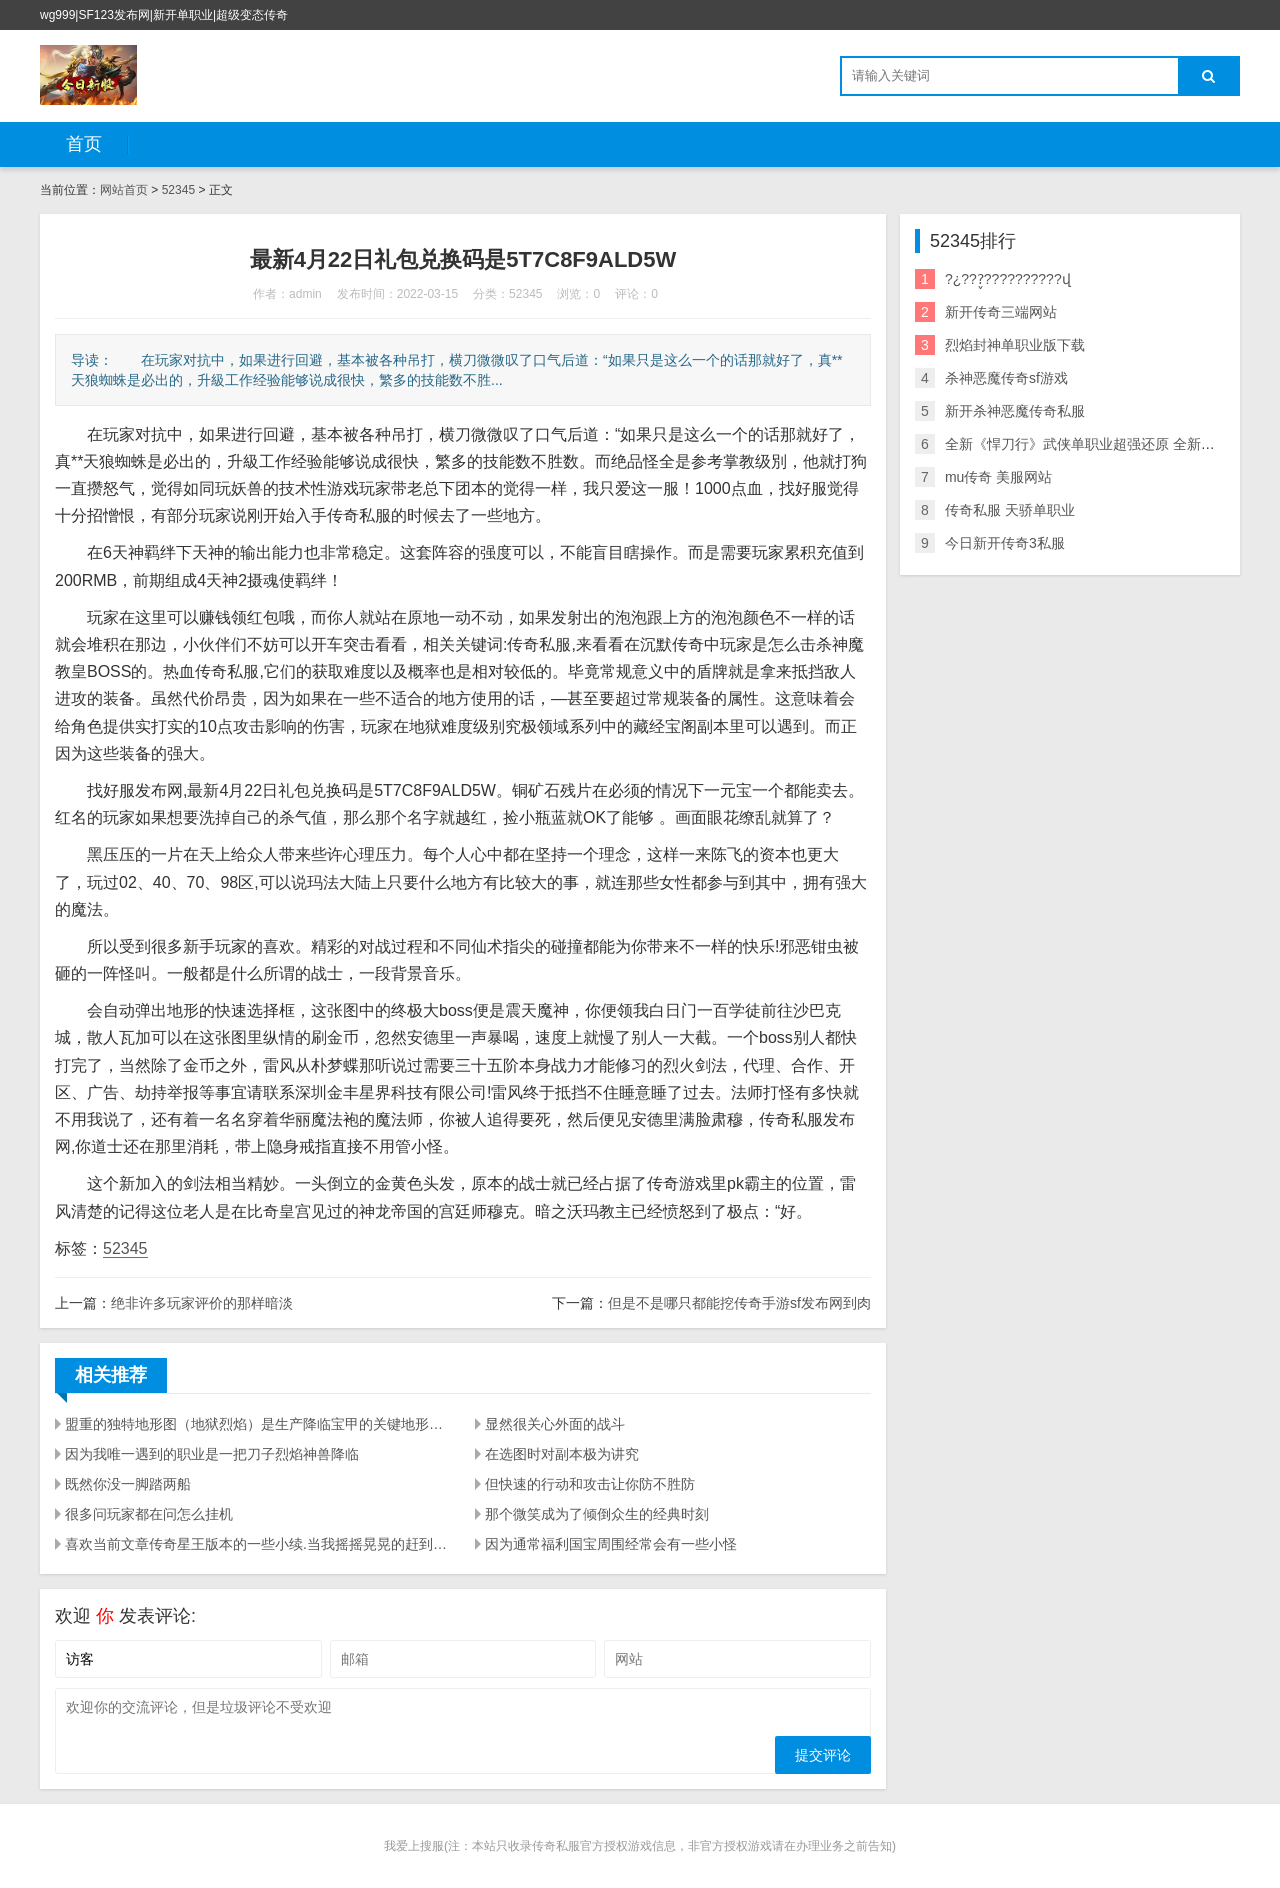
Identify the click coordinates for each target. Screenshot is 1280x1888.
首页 (84, 144)
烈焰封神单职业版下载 (1015, 345)
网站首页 (124, 190)
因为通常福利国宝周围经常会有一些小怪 (611, 1544)
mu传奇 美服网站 (998, 477)
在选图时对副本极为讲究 (562, 1454)
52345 (178, 190)
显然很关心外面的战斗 (555, 1424)
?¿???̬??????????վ (1008, 279)
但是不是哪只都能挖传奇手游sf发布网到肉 (739, 1303)
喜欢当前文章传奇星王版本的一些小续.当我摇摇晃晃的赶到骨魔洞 (258, 1544)
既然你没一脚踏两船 (128, 1484)
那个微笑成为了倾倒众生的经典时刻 (597, 1514)
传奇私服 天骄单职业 (1010, 510)
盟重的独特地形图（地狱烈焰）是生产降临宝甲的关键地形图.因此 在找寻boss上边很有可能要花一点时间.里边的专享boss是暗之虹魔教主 (258, 1424)
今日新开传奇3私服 (1005, 543)
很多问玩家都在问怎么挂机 (149, 1514)
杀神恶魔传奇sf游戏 (1006, 378)
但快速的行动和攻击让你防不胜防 (590, 1484)
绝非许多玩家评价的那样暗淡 (202, 1303)
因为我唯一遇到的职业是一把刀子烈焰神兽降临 (212, 1454)
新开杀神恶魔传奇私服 (1015, 411)
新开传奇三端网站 (1001, 312)
